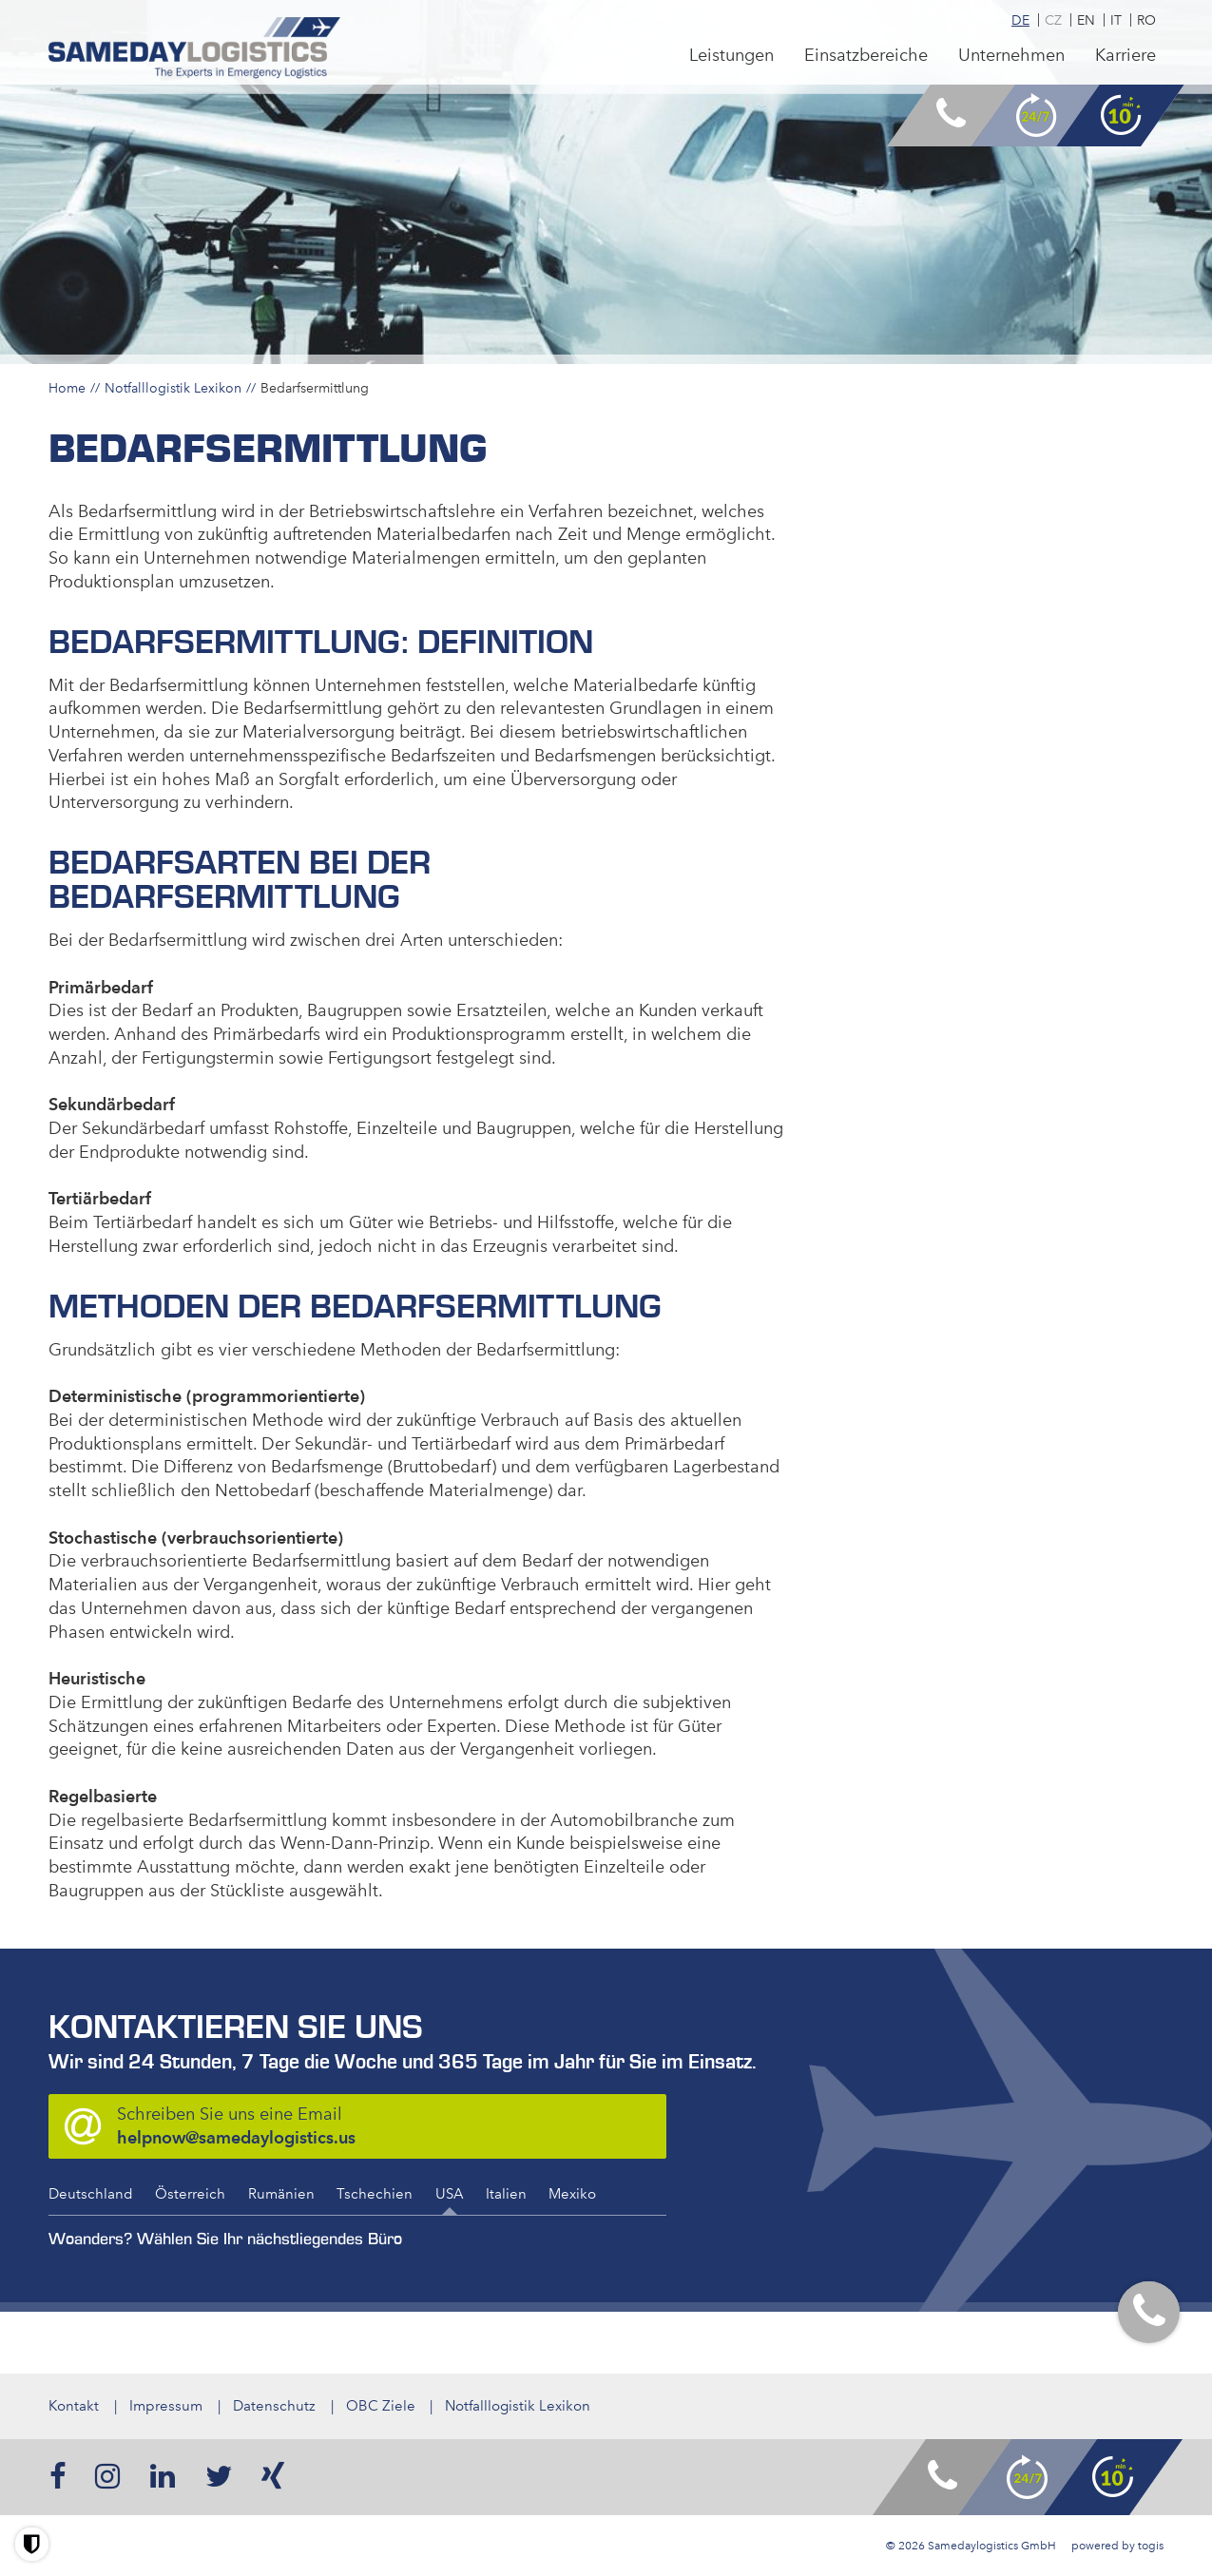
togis (1151, 2545)
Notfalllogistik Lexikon (173, 387)
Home (67, 387)
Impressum (165, 2405)
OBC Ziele (380, 2405)
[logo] (196, 49)
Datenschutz (274, 2405)
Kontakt (73, 2405)
